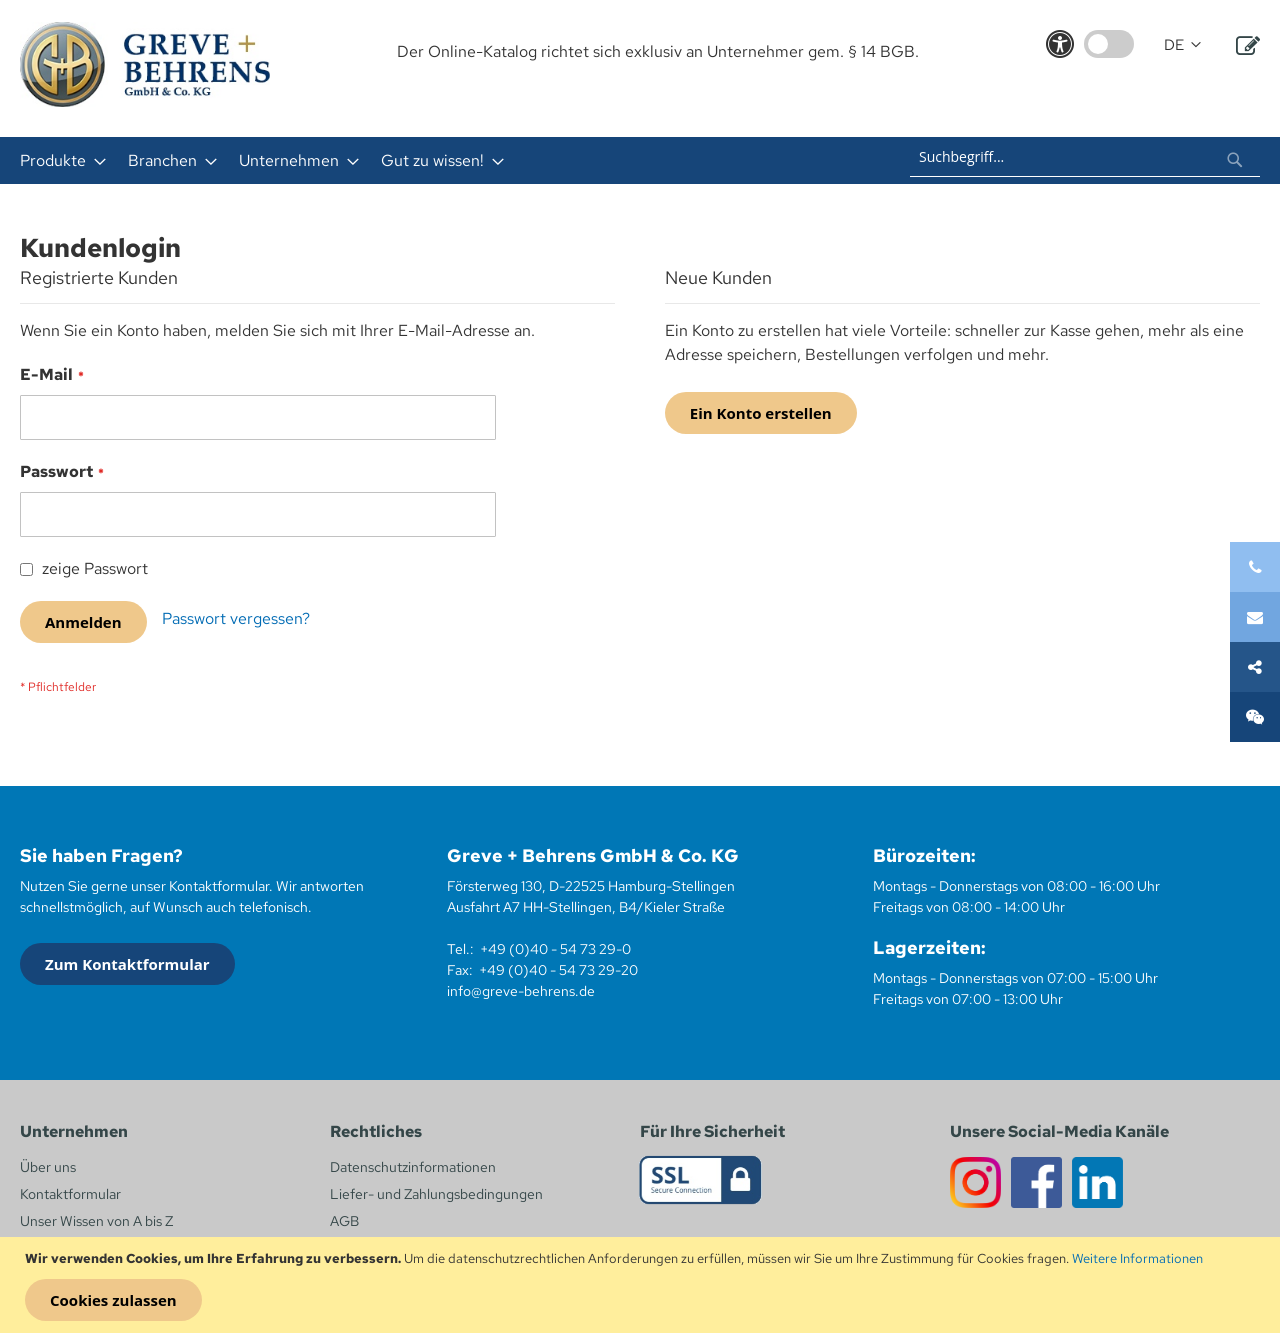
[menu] (378, 160)
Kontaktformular (70, 1194)
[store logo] (145, 64)
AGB (344, 1221)
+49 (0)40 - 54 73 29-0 (555, 949)
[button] (1182, 45)
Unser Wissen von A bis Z (96, 1221)
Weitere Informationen (1137, 1258)
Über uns (48, 1167)
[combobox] (1085, 157)
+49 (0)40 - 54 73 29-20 (558, 970)
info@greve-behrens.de (521, 991)
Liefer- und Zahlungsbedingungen (436, 1194)
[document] (642, 1285)
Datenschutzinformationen (413, 1167)
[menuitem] (57, 160)
